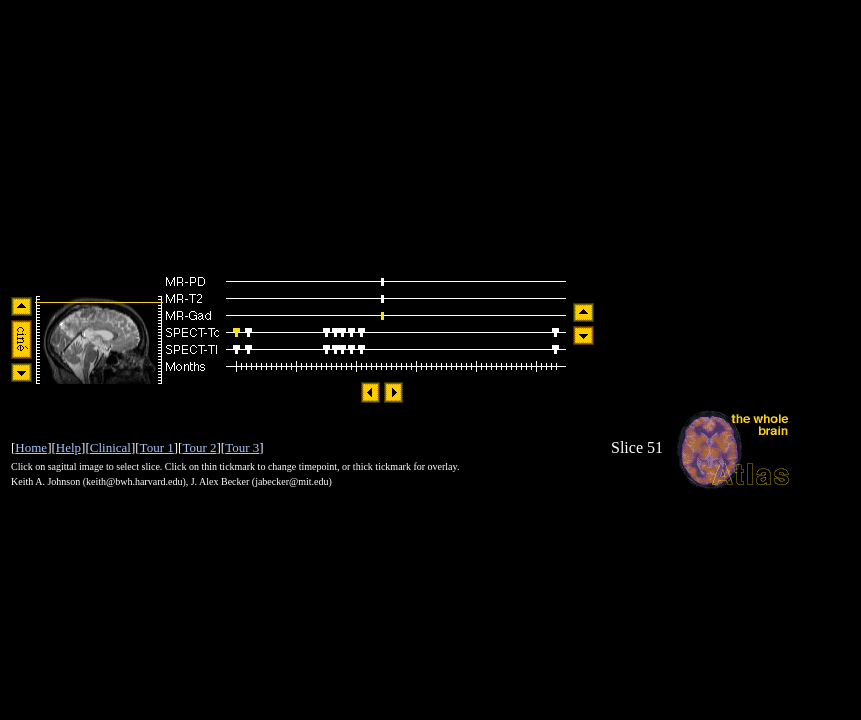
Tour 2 (199, 447)
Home (31, 447)
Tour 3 (242, 447)
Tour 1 (157, 447)
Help (68, 447)
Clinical (110, 447)
